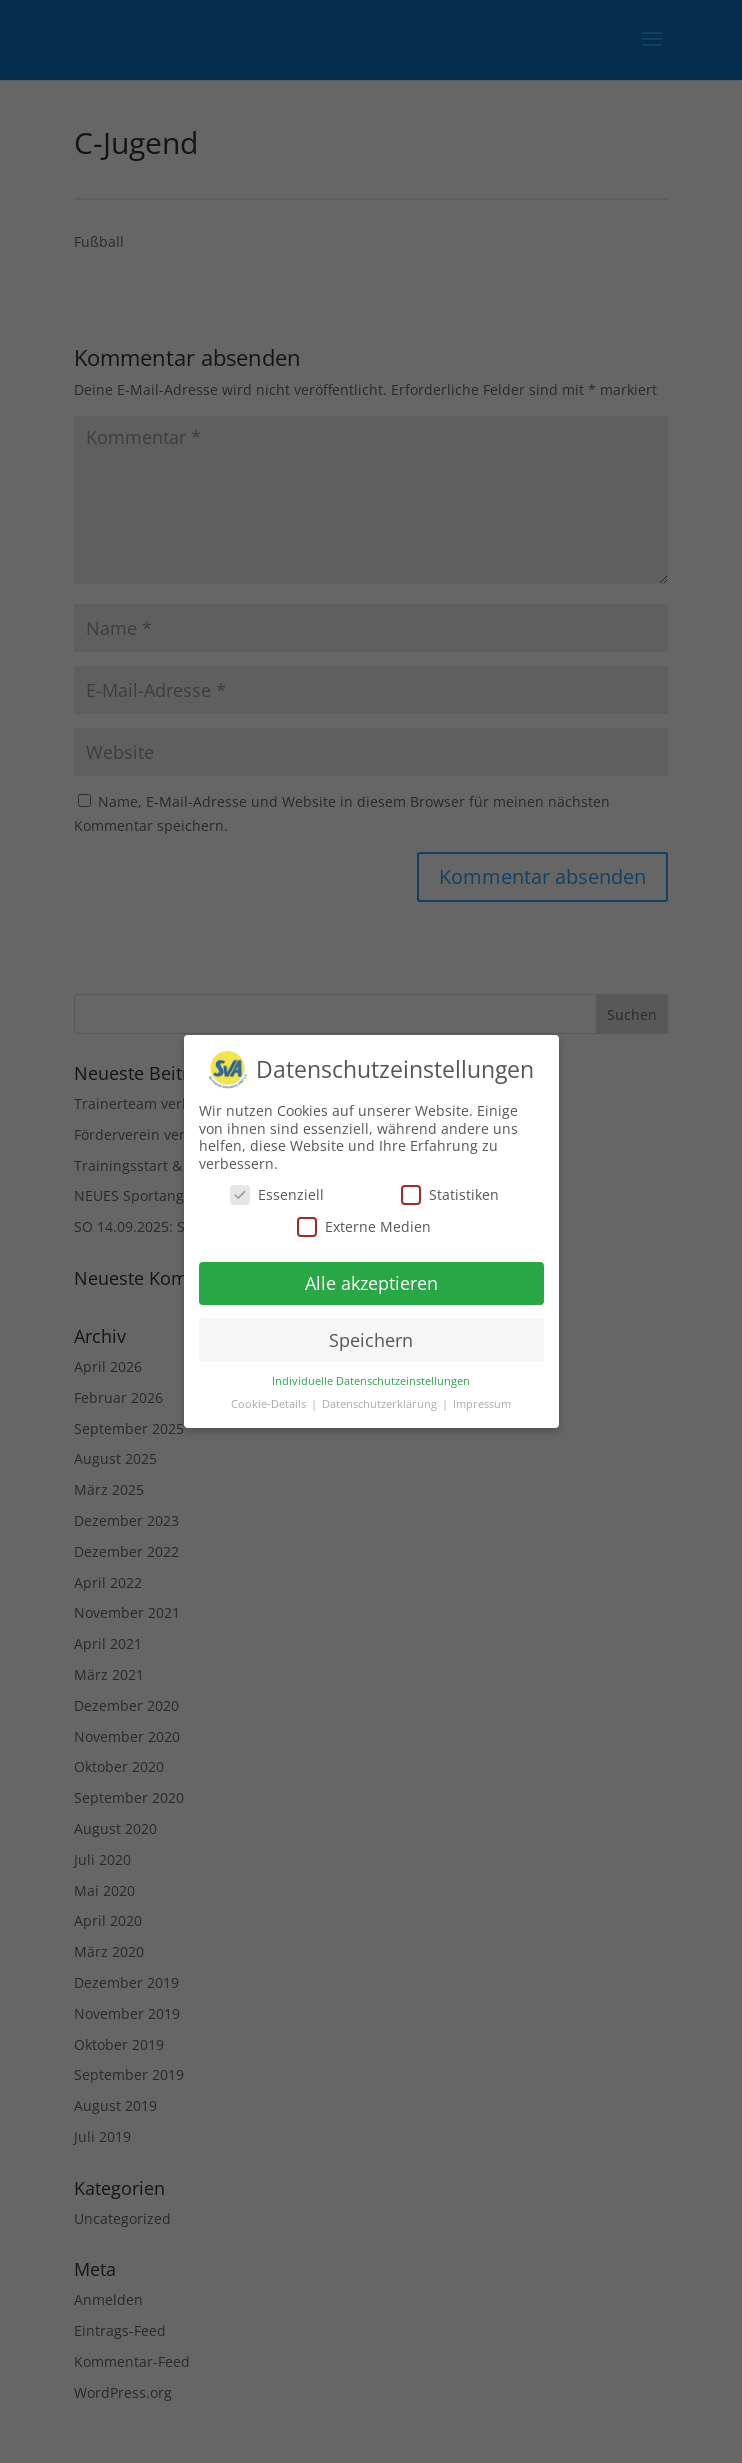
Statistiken (450, 1194)
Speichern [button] (371, 1340)
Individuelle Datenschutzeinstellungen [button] (371, 1381)
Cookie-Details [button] (270, 1404)
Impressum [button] (482, 1404)
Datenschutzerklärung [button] (381, 1404)
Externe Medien (364, 1226)
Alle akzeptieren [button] (371, 1283)
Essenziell (277, 1194)
